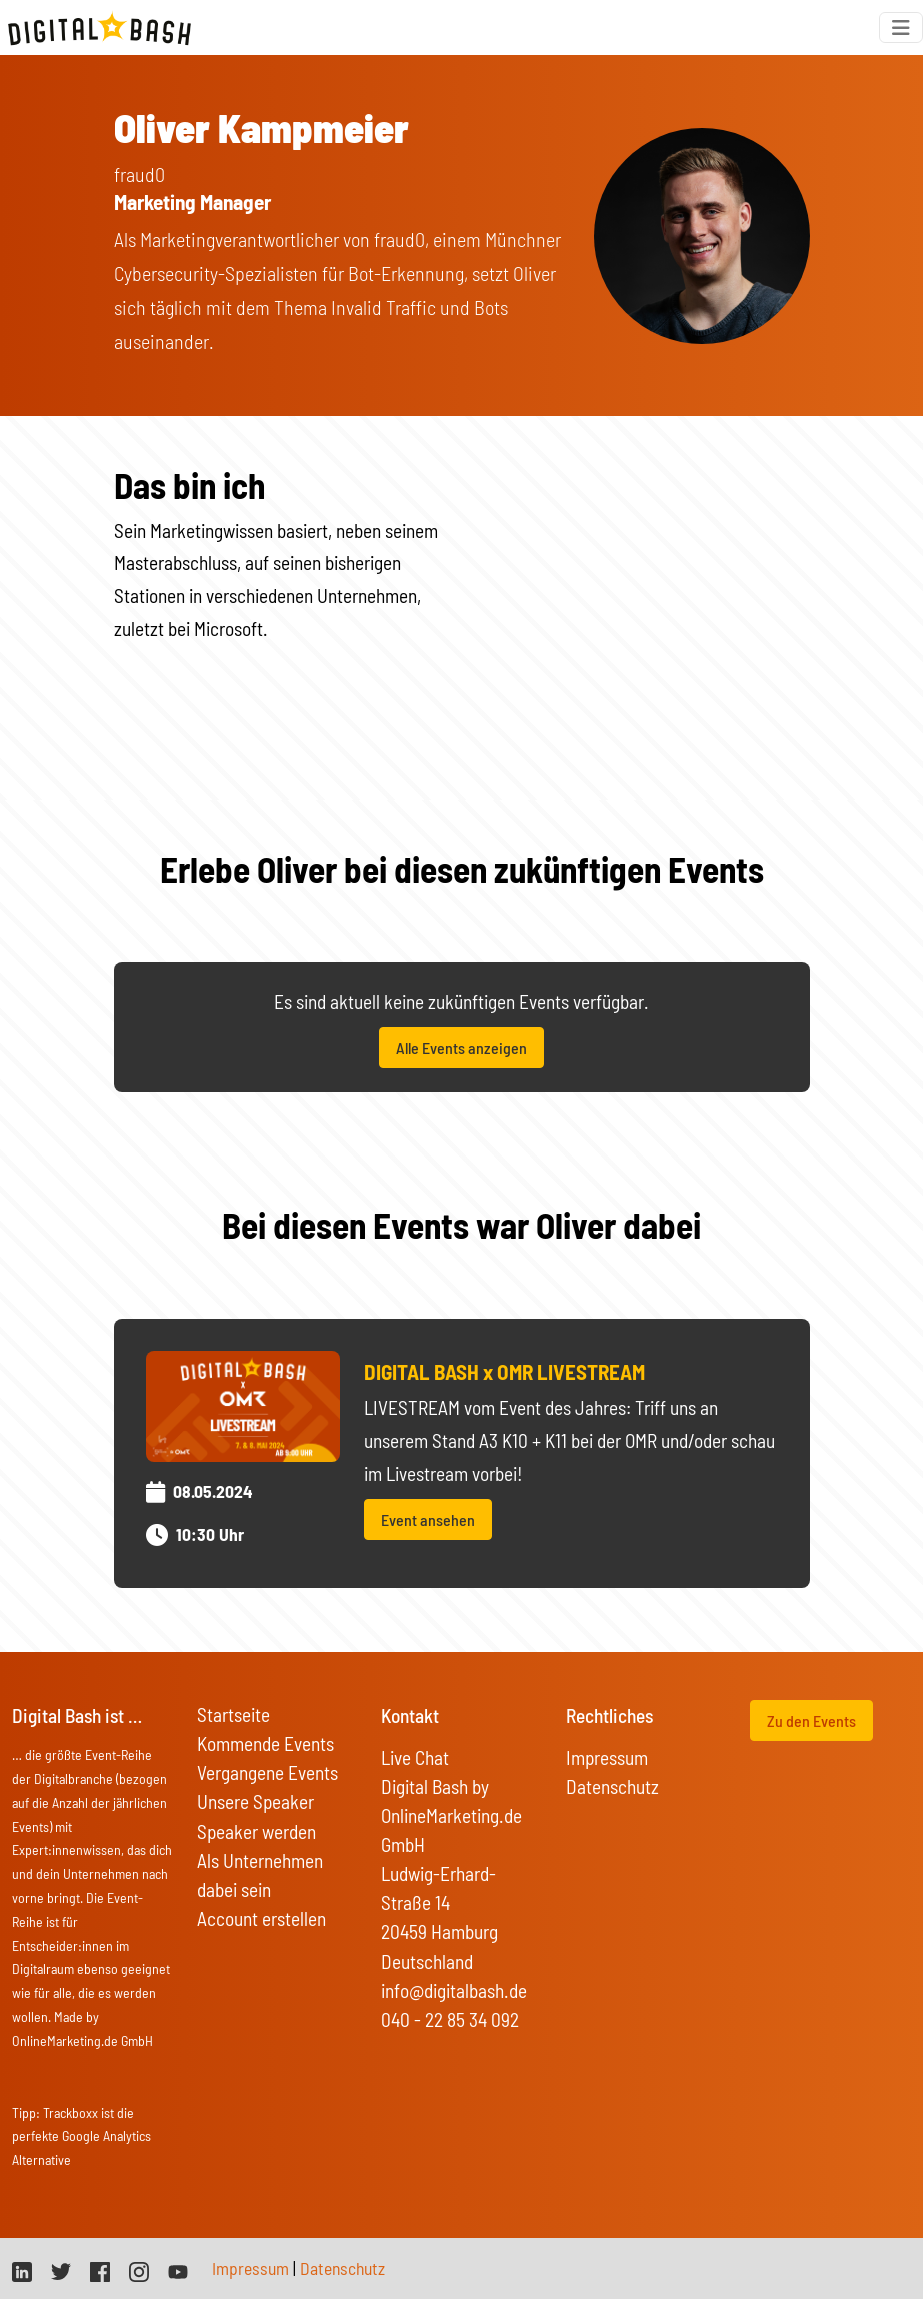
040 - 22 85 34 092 (450, 2019)
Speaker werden (256, 1831)
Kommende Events (265, 1743)
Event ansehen (428, 1519)
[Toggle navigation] (901, 27)
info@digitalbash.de (454, 1990)
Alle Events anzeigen (461, 1047)
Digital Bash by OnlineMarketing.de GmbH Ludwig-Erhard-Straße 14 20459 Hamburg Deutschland (451, 1873)
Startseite (233, 1714)
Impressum (607, 1757)
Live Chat (415, 1757)
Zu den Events (811, 1720)
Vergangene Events (267, 1772)
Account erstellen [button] (261, 1918)
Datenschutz (612, 1786)
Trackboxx (70, 2112)
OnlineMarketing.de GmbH (82, 2040)
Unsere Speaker (255, 1801)
